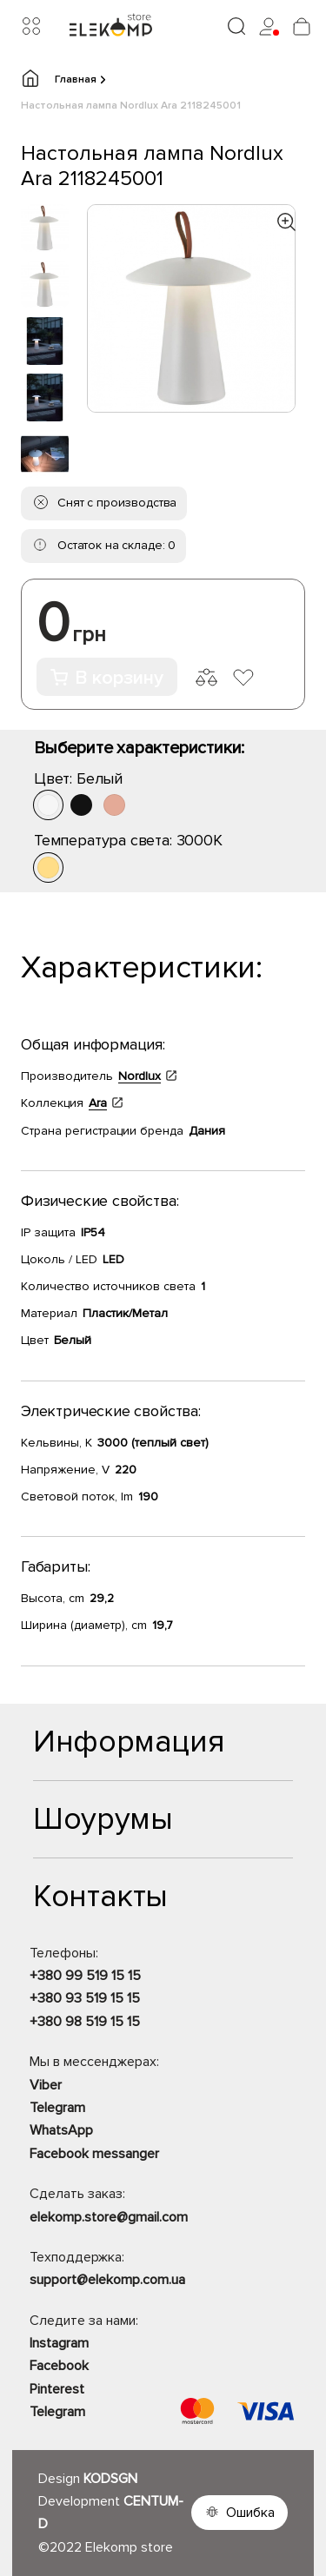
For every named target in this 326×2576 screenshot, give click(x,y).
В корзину (106, 678)
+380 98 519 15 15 (85, 2021)
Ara (98, 1103)
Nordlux (139, 1076)
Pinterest (57, 2389)
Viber (46, 2085)
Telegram (57, 2107)
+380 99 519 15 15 (85, 1975)
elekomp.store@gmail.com (109, 2217)
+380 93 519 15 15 (85, 1998)
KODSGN (110, 2478)
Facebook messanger (94, 2153)
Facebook (59, 2365)
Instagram (59, 2343)
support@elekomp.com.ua (107, 2279)
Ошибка (250, 2512)
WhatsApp (61, 2130)
